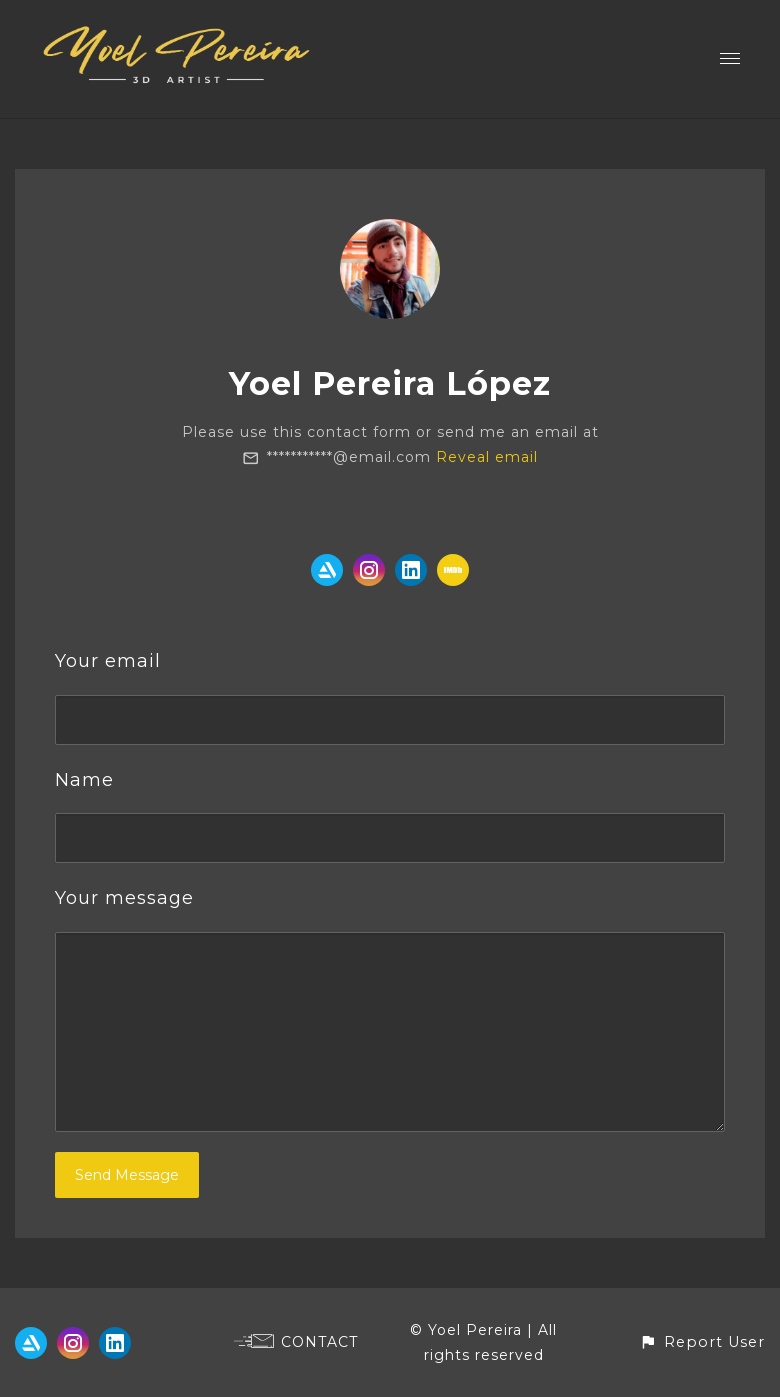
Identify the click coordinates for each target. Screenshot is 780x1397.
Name (84, 780)
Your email (108, 661)
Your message (124, 898)
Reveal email (487, 457)
